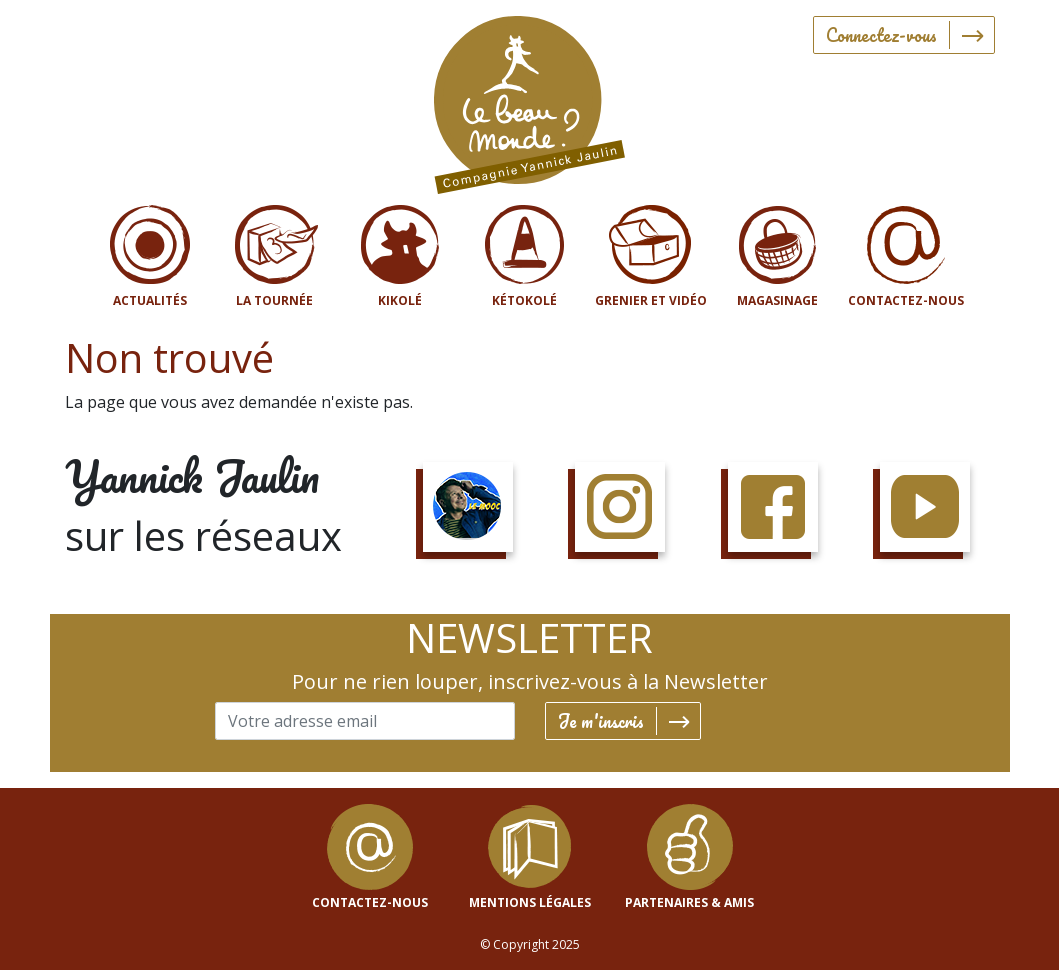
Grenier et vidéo (651, 300)
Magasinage (777, 300)
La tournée (274, 300)
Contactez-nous (906, 300)
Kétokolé (524, 300)
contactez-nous (370, 902)
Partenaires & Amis (689, 902)
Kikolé (400, 300)
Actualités (150, 300)
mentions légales (530, 902)
